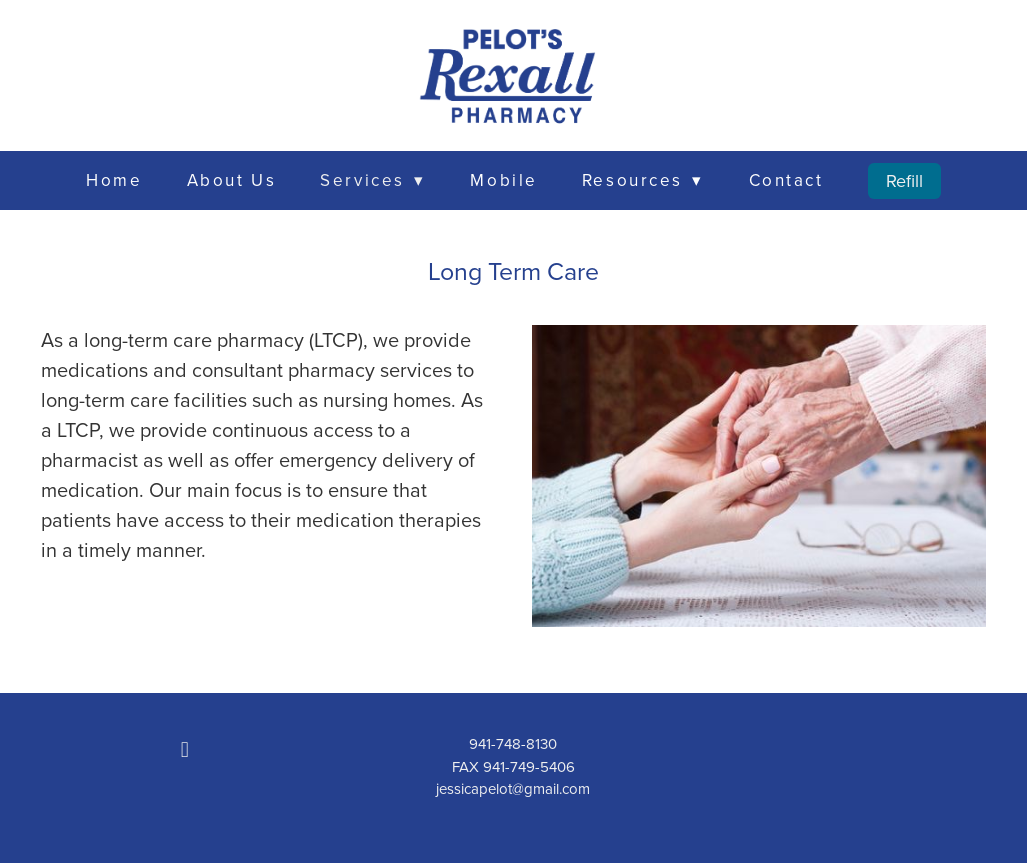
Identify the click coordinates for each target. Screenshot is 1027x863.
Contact (786, 180)
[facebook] (185, 749)
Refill (904, 180)
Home (114, 180)
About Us (231, 180)
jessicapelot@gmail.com (513, 788)
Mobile (503, 180)
